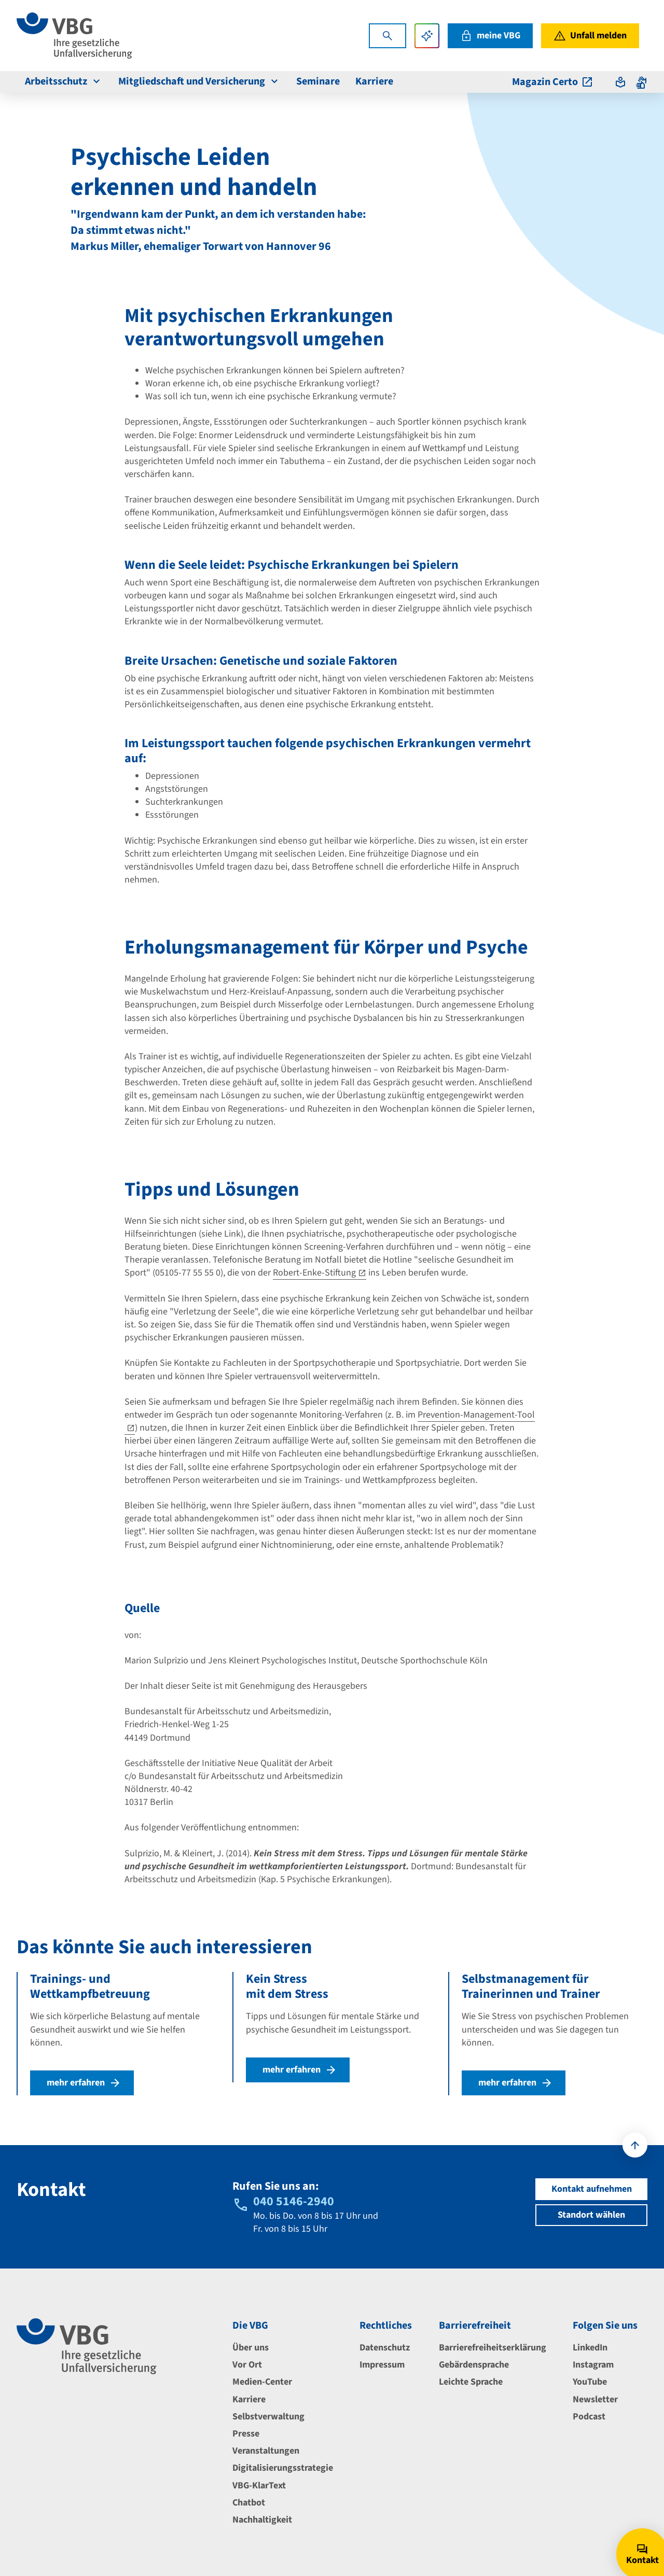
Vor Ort (247, 2364)
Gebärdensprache (474, 2364)
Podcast (589, 2416)
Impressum (382, 2364)
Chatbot (248, 2502)
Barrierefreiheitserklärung (492, 2347)
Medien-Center (262, 2381)
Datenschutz (384, 2347)
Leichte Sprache (471, 2381)
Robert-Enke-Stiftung (314, 1272)
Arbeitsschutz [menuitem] (64, 81)
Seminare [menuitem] (318, 81)
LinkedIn (590, 2347)
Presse (245, 2433)
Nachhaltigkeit (262, 2519)
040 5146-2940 (293, 2201)
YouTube (590, 2381)
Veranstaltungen (265, 2450)
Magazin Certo (552, 82)
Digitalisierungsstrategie (282, 2467)
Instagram (593, 2364)
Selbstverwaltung (268, 2416)
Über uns (250, 2347)
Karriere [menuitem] (374, 81)
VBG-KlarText (259, 2485)
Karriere (249, 2399)
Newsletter (595, 2399)
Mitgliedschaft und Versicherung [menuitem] (199, 81)
